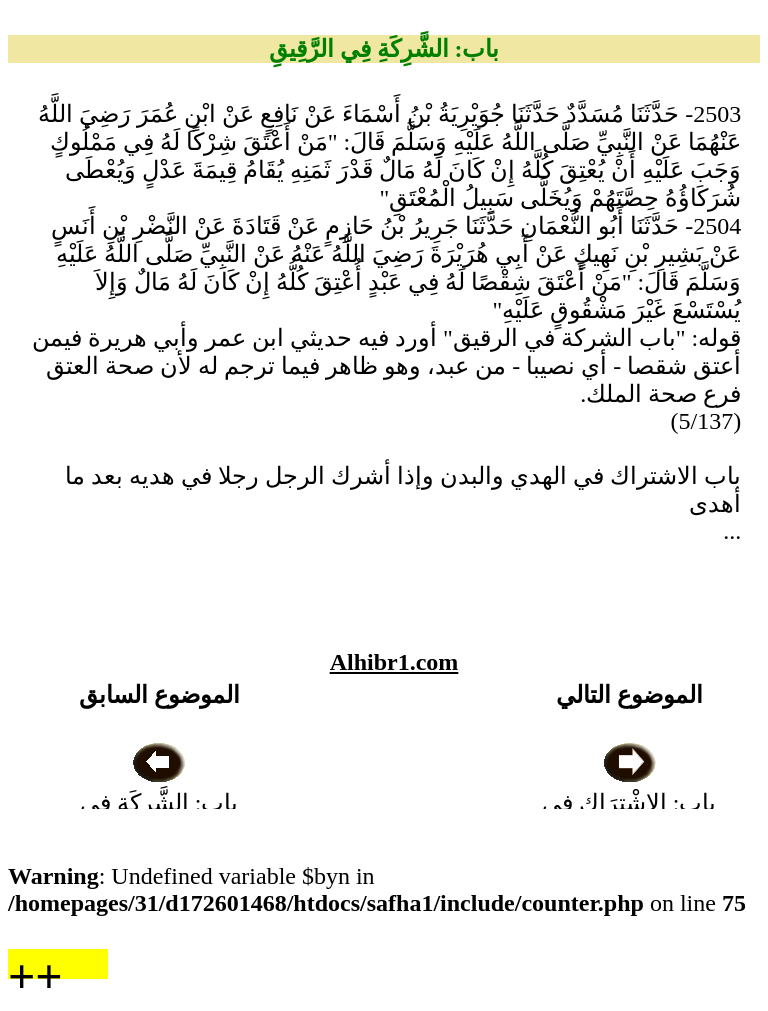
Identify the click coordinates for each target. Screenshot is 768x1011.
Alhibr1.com (394, 662)
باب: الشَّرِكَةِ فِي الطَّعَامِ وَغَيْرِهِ (159, 803)
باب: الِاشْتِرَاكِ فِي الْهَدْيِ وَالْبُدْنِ (629, 803)
